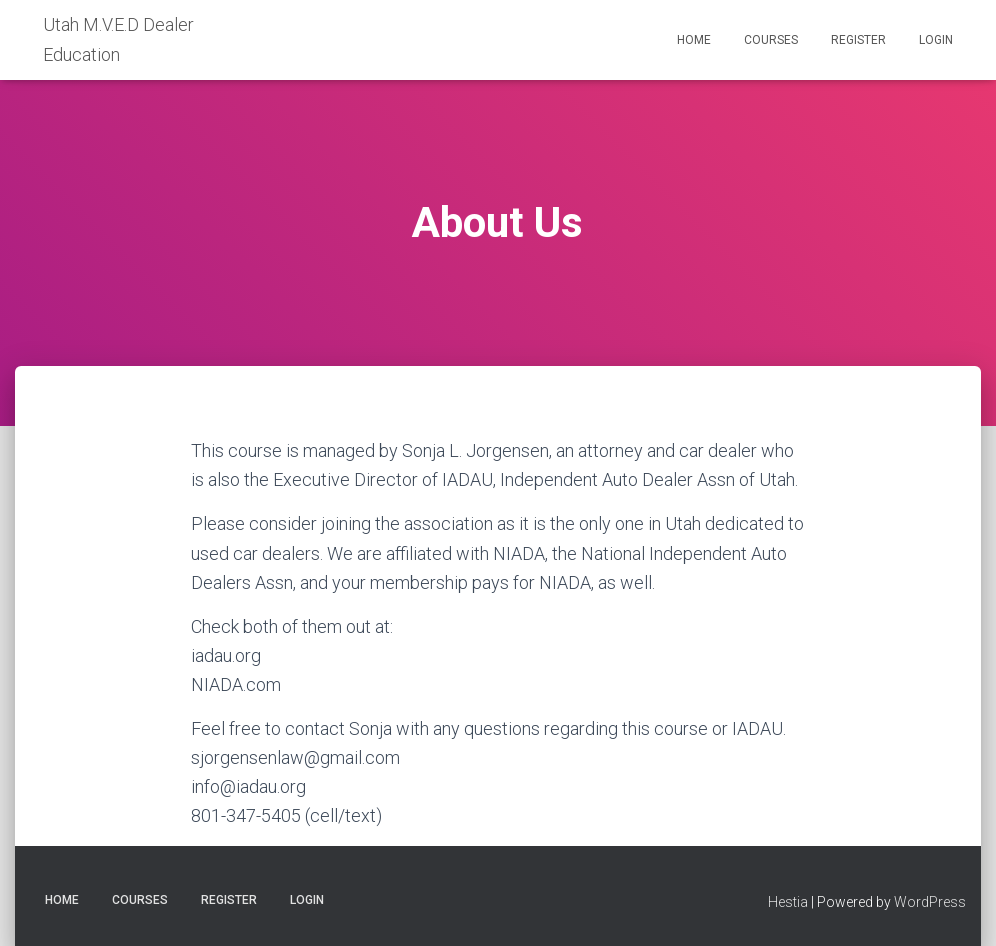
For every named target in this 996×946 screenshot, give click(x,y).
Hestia (788, 902)
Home (694, 40)
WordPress (930, 902)
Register (858, 40)
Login (936, 40)
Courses (771, 40)
